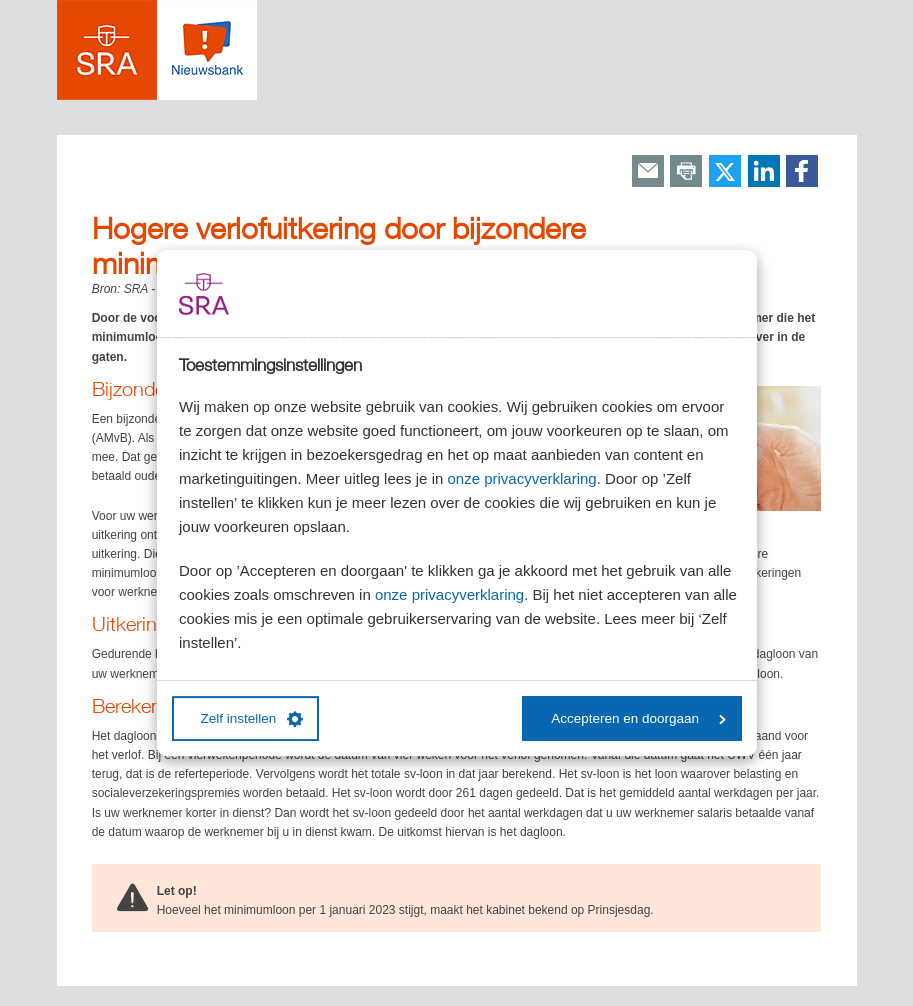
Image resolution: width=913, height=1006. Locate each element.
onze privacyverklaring (521, 478)
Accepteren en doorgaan (638, 718)
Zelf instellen (252, 719)
